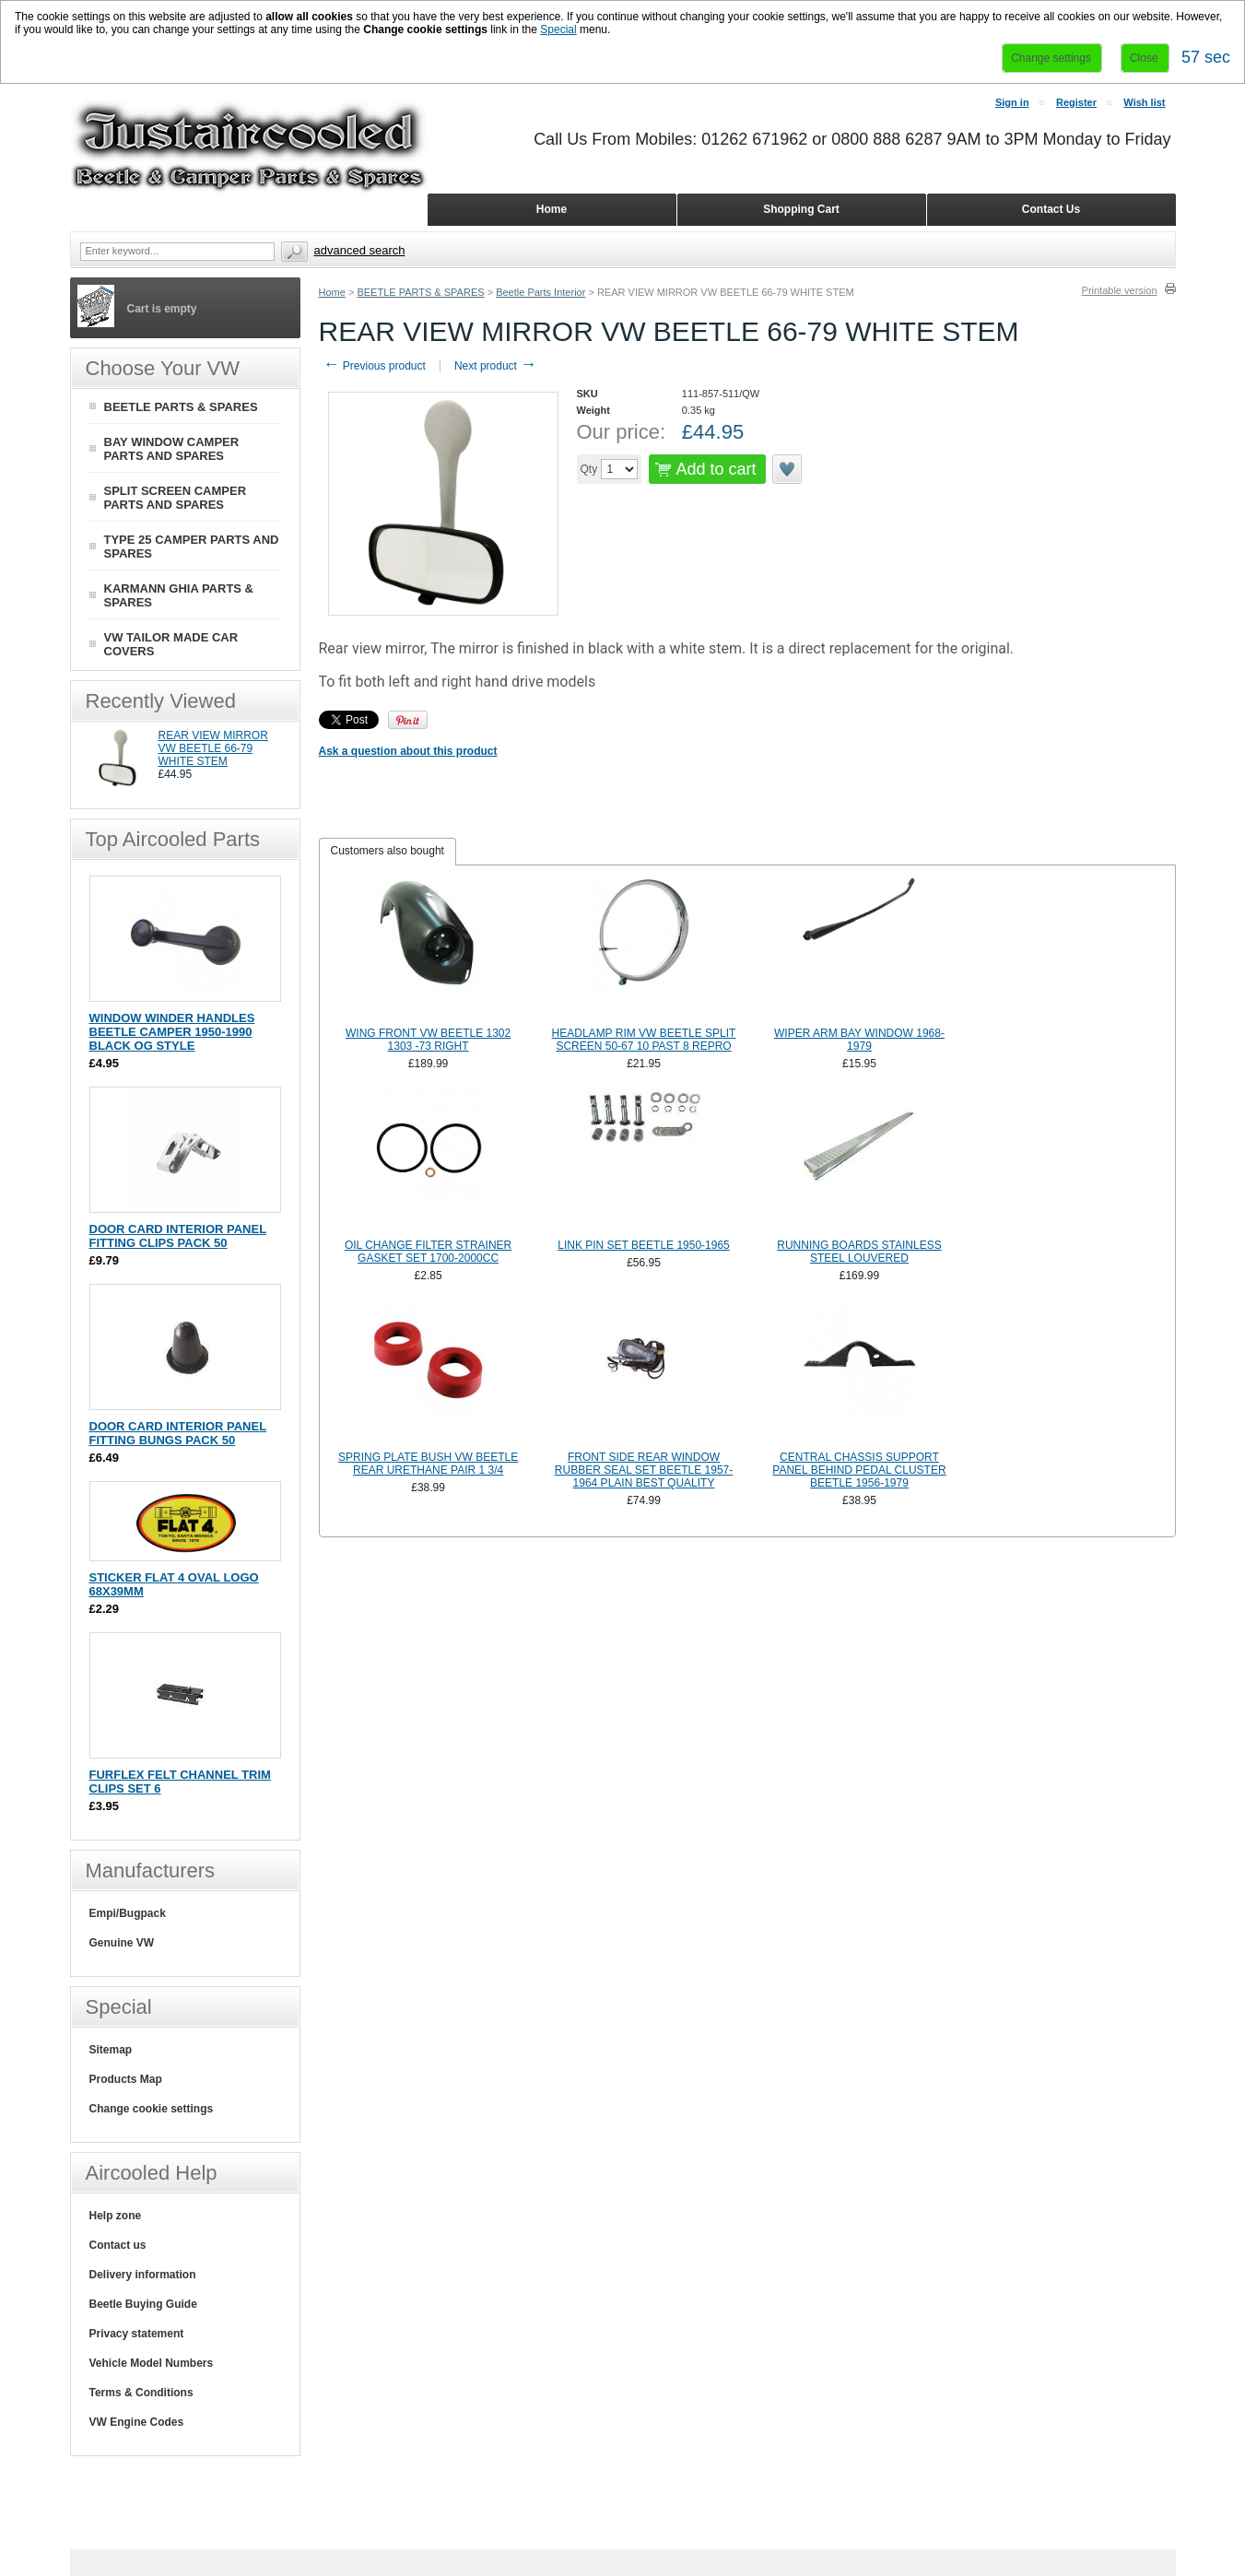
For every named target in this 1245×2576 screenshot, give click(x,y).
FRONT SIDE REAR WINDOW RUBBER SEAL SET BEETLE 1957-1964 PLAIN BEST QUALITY (644, 1470)
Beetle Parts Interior (540, 292)
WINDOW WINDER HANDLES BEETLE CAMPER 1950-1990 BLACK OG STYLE (172, 1032)
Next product (495, 365)
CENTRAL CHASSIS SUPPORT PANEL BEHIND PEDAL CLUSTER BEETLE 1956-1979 (858, 1470)
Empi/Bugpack (127, 1913)
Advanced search (359, 250)
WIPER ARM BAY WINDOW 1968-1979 (859, 1040)
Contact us (118, 2245)
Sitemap (111, 2049)
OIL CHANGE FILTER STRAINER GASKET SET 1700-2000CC (428, 1251)
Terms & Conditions (141, 2392)
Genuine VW (122, 1942)
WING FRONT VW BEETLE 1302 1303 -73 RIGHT (428, 1040)
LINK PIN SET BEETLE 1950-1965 (644, 1245)
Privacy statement (136, 2333)
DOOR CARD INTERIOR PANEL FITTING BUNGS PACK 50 (178, 1433)
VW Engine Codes (136, 2422)
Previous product (374, 365)
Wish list (1144, 102)
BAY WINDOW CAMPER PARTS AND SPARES (172, 449)
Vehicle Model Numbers (151, 2363)
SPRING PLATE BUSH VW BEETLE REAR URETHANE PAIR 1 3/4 (428, 1463)
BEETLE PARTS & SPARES (420, 292)
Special (558, 29)
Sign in (1012, 102)
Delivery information (142, 2274)
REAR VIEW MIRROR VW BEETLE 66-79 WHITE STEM (213, 748)
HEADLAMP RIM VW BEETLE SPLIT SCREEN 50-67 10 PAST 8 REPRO (644, 1040)
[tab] (387, 851)
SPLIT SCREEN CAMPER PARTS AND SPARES (175, 498)
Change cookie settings (151, 2108)
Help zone (115, 2215)
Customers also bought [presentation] (387, 850)
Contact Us (1051, 209)
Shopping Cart (801, 209)
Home (332, 292)
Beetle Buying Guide (143, 2304)
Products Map (125, 2079)
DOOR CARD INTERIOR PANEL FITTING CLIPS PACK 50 (178, 1236)
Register (1076, 102)
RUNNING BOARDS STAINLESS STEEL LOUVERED (859, 1251)
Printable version (1119, 290)
